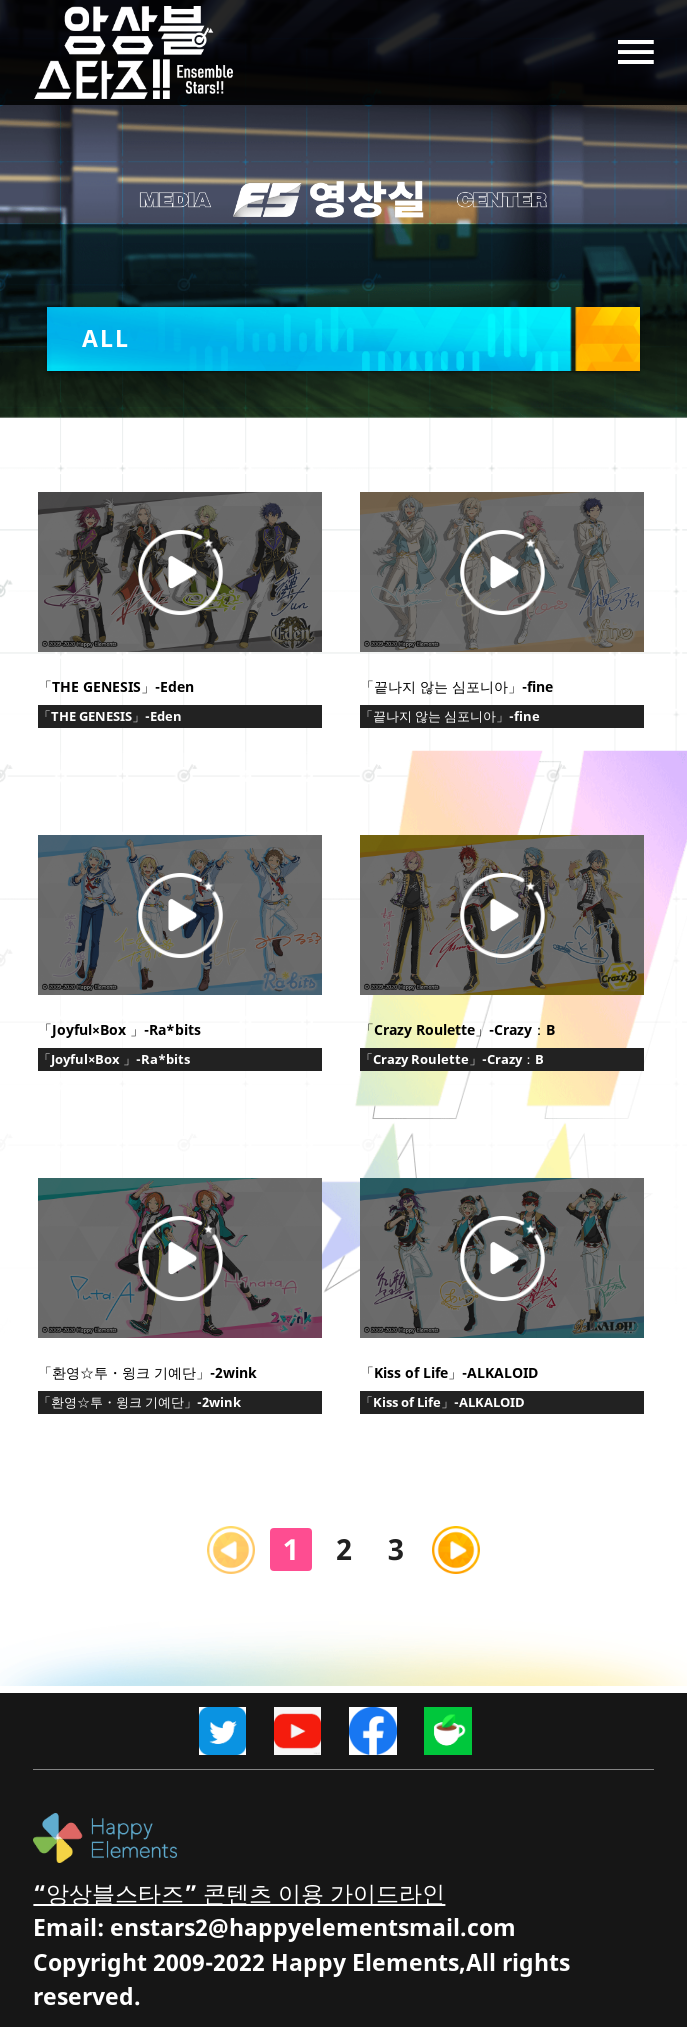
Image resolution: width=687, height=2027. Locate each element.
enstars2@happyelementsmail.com (313, 1927)
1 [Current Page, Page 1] (291, 1548)
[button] (344, 339)
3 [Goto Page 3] (396, 1548)
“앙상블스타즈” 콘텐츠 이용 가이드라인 (239, 1893)
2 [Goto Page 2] (344, 1548)
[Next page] (456, 1550)
